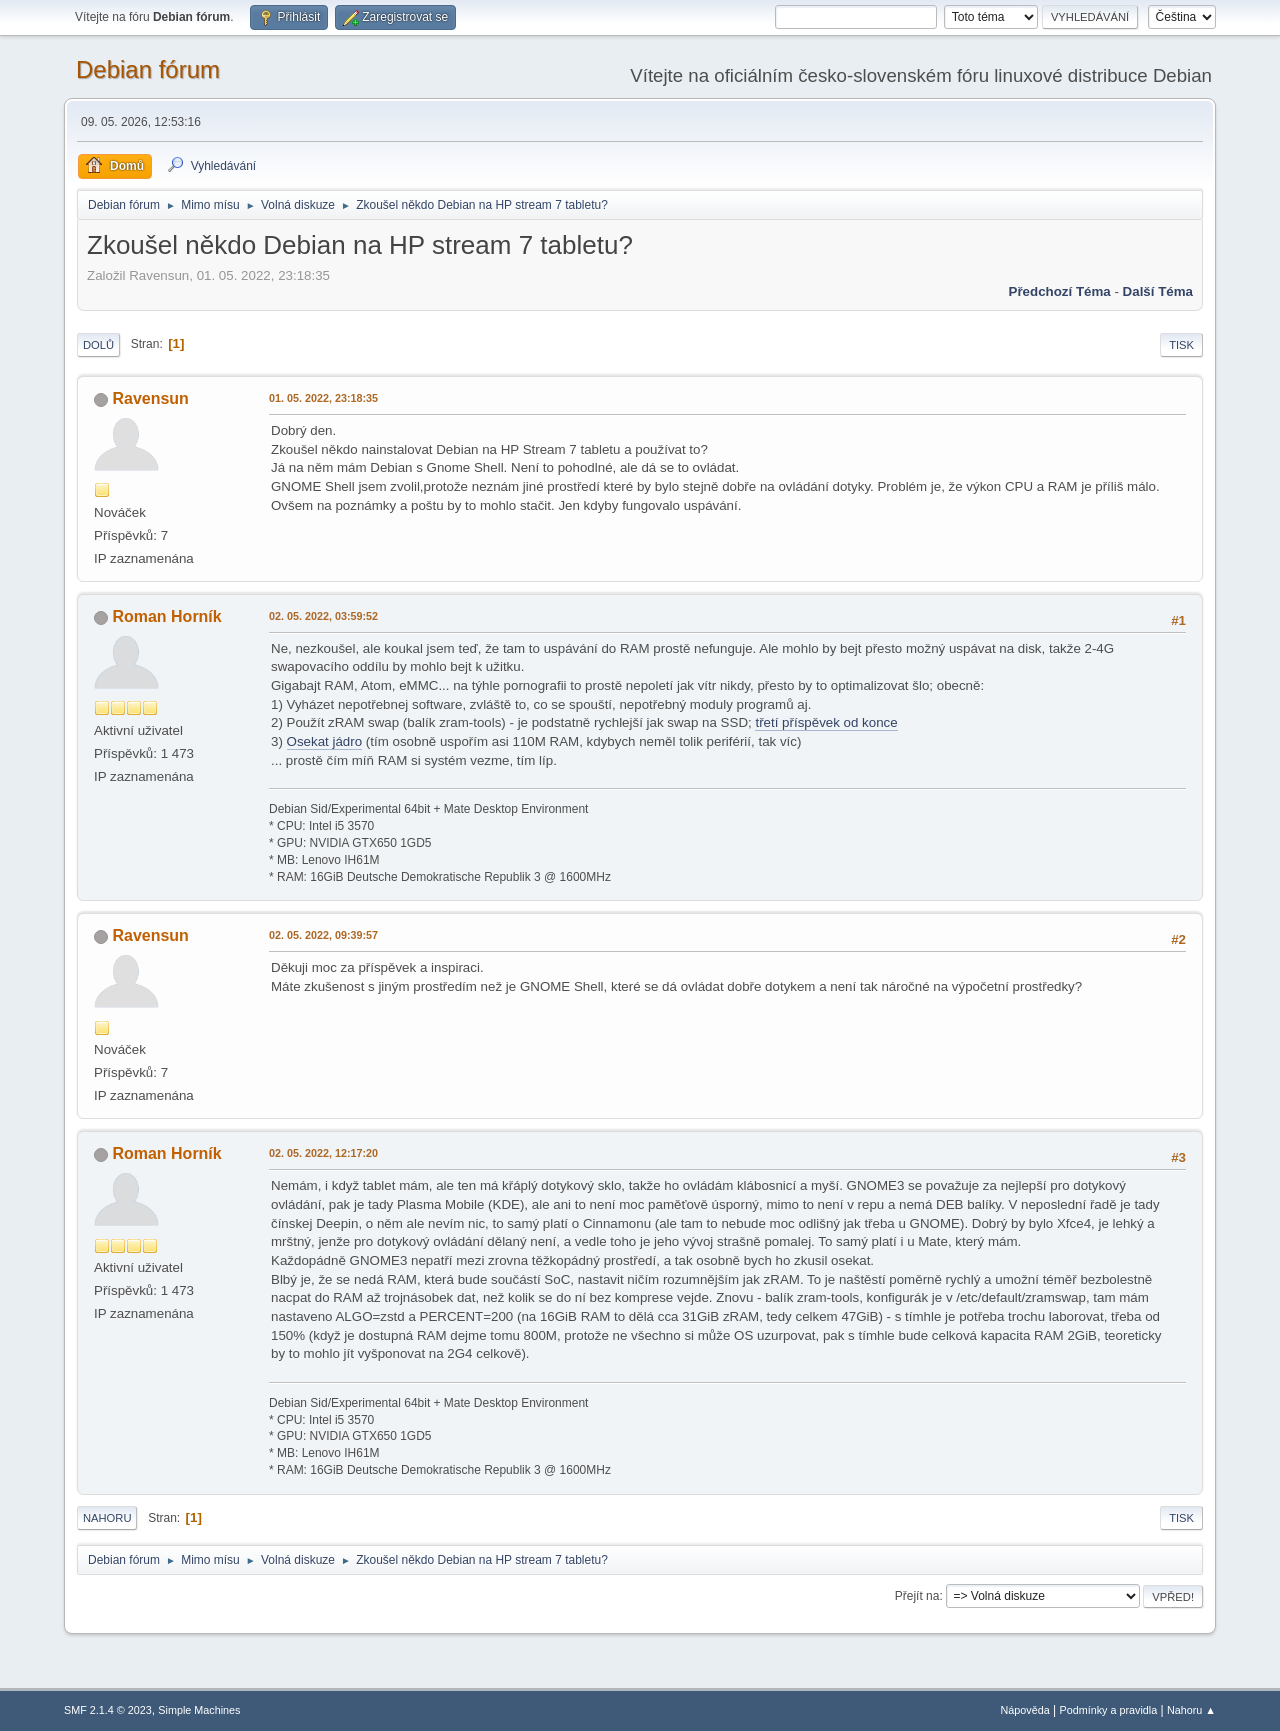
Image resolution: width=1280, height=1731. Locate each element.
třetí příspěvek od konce (826, 722)
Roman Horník (166, 616)
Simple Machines (199, 1710)
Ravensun (150, 398)
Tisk (1181, 345)
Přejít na (917, 1596)
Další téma (1158, 291)
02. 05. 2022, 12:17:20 (323, 1153)
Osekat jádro (325, 741)
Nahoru (107, 1518)
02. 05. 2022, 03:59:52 (323, 616)
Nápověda (1025, 1710)
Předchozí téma (1060, 291)
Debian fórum (148, 69)
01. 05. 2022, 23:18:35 (323, 398)
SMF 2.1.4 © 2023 (108, 1710)
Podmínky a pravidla (1109, 1710)
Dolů (98, 345)
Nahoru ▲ (1191, 1710)
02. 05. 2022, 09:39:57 (323, 935)
